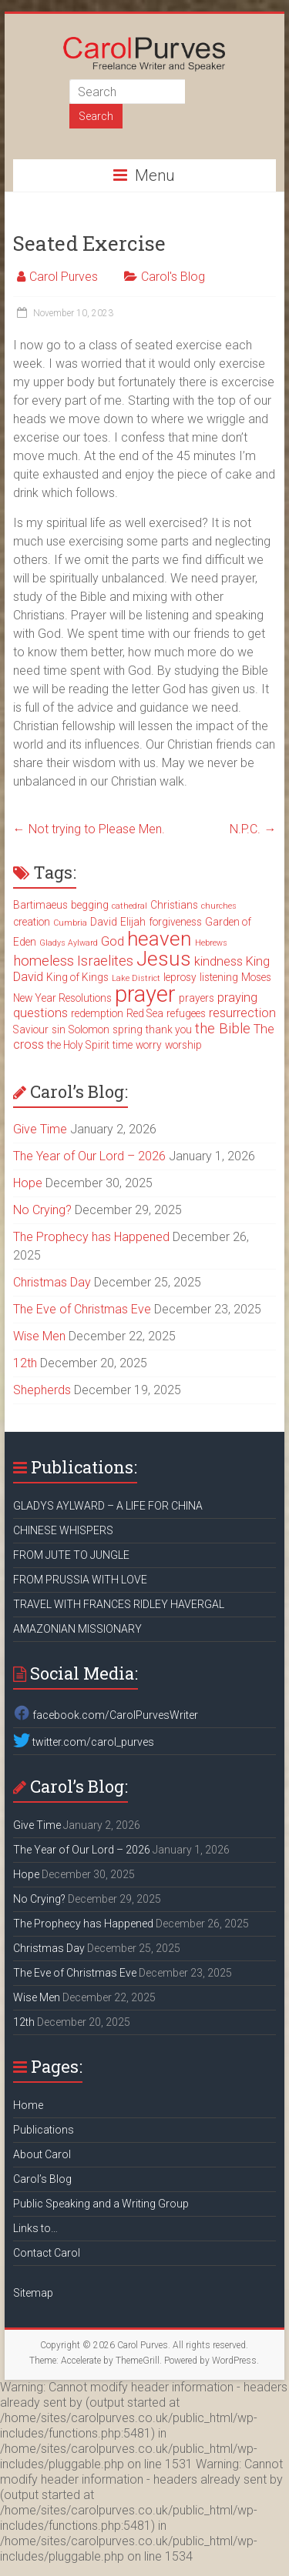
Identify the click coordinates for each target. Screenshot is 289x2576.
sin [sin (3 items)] (59, 1029)
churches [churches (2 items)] (219, 906)
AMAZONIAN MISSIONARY (77, 1629)
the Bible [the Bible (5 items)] (222, 1028)
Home (28, 2105)
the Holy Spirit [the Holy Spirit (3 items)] (78, 1045)
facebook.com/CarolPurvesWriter (105, 1715)
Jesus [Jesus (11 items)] (163, 958)
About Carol (42, 2154)
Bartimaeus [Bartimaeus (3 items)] (40, 905)
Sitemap (33, 2293)
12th (25, 1363)
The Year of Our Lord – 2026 (89, 1156)
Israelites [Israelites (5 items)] (105, 961)
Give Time (40, 1129)
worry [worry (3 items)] (149, 1045)
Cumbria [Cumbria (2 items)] (70, 923)
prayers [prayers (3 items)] (196, 998)
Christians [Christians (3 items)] (174, 905)
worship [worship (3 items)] (183, 1045)
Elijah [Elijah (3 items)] (133, 922)
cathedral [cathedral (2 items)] (129, 906)
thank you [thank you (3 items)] (169, 1029)
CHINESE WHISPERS (63, 1530)
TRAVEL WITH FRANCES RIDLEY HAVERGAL (118, 1604)
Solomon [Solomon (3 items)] (89, 1029)
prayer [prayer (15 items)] (145, 994)
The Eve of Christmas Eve (82, 1309)
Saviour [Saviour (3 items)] (31, 1029)
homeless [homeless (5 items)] (43, 961)
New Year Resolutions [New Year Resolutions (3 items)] (62, 998)
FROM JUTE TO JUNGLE (71, 1555)
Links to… (35, 2228)
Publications (43, 2130)
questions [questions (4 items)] (40, 1013)
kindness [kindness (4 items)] (218, 961)
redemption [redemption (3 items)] (97, 1013)
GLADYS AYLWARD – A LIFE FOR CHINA (108, 1506)
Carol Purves (63, 276)
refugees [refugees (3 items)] (186, 1013)
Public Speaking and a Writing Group (101, 2203)
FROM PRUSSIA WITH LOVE (80, 1579)
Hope (27, 1183)
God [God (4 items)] (112, 941)
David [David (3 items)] (103, 922)
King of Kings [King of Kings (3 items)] (77, 977)
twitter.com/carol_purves (83, 1742)
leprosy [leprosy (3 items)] (180, 977)
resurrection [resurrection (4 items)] (242, 1013)
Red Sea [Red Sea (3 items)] (144, 1013)
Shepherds (42, 1390)
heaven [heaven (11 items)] (159, 938)
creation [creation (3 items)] (31, 922)
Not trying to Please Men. (89, 829)
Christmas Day (52, 1282)
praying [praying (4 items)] (237, 997)
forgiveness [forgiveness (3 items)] (175, 922)
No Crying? (42, 1210)
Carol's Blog (173, 276)
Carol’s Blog (42, 2179)
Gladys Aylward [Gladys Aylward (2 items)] (68, 943)
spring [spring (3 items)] (128, 1029)
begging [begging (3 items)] (90, 905)
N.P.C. (253, 829)
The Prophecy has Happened (91, 1237)
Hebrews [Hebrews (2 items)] (211, 943)
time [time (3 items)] (123, 1045)
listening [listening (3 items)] (219, 977)
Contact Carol (46, 2253)
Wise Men (39, 1336)
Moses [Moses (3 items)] (256, 977)
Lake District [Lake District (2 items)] (136, 978)
